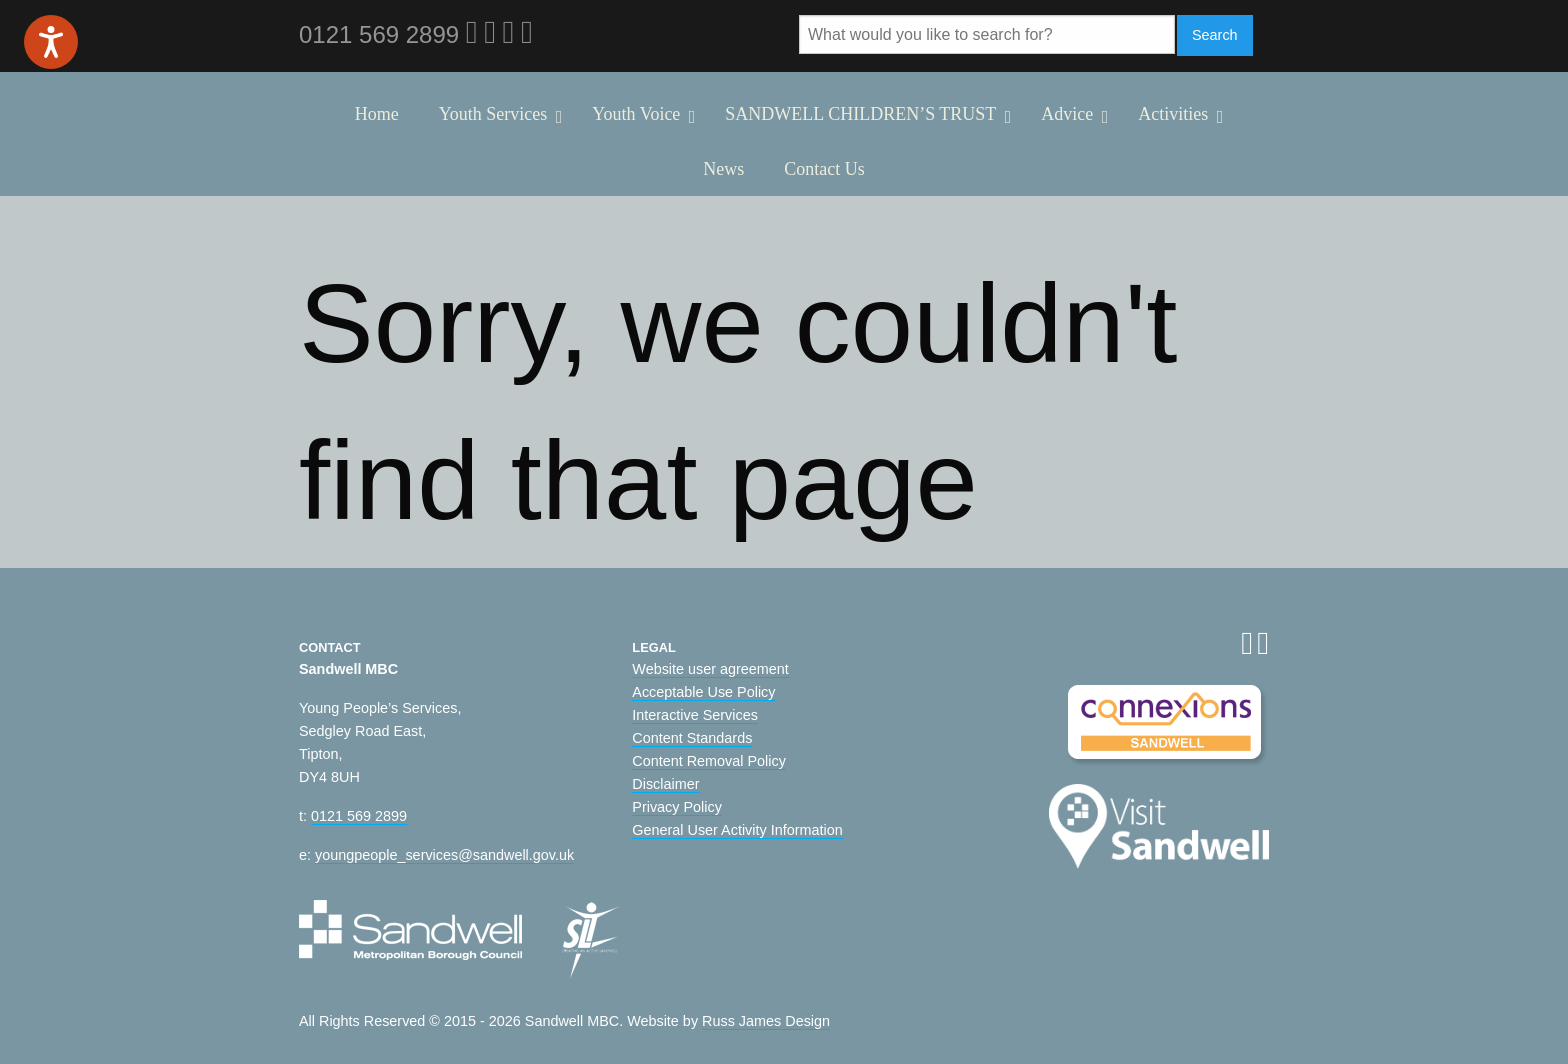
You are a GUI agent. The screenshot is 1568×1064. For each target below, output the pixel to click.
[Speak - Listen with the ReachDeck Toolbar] (51, 42)
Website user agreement (710, 669)
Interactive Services (695, 715)
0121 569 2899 (359, 816)
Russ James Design (766, 1021)
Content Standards (692, 738)
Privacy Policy (677, 807)
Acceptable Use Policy (703, 692)
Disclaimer (665, 784)
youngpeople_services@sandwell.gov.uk (444, 855)
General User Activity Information (737, 830)
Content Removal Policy (709, 761)
